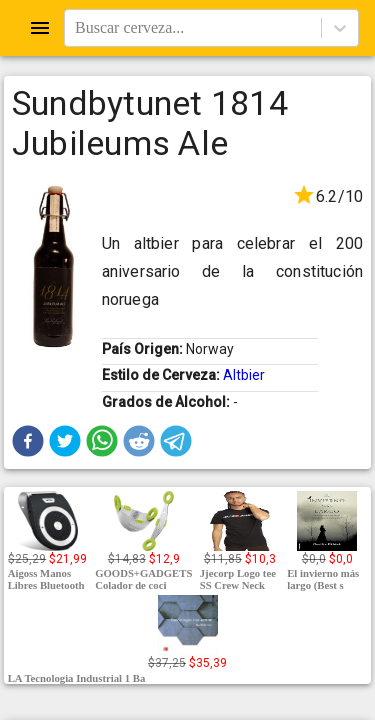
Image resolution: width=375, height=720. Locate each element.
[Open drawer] (40, 28)
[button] (28, 441)
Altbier (244, 375)
